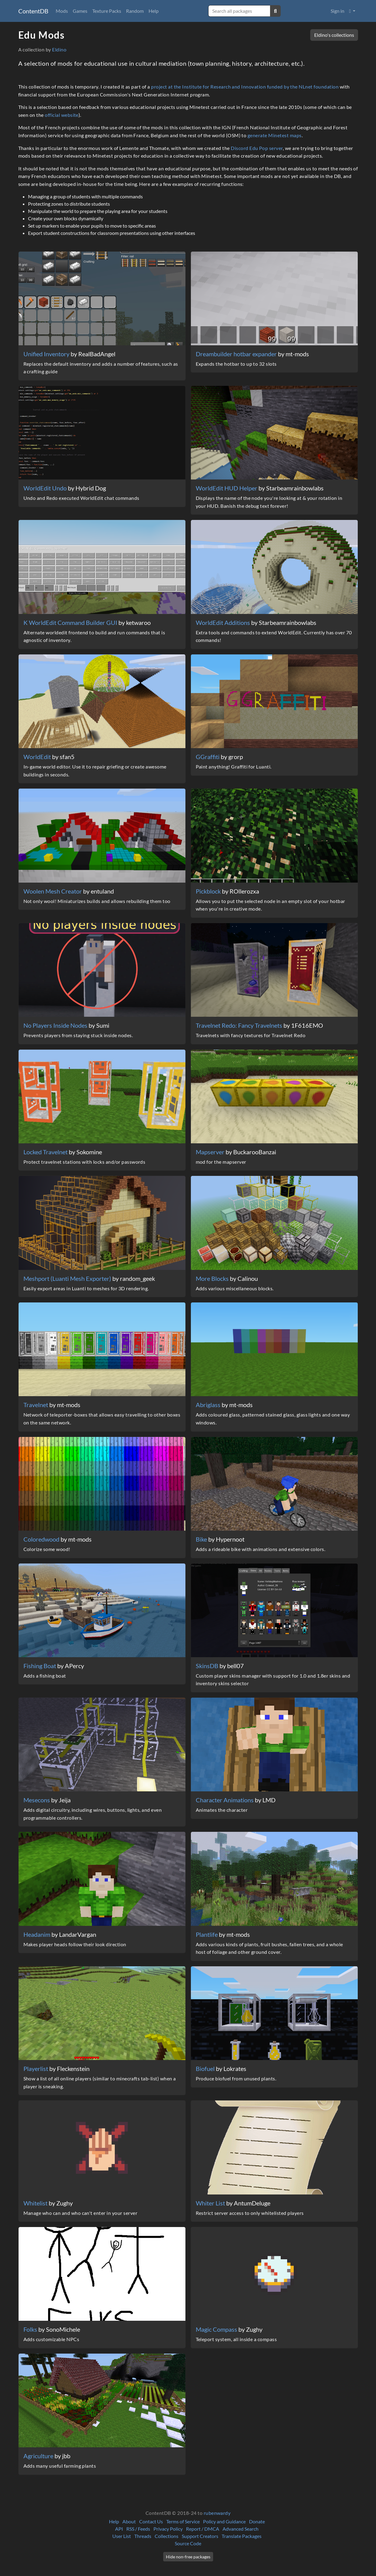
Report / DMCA (202, 2529)
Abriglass (209, 1404)
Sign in (337, 11)
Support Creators (200, 2536)
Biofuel (206, 2068)
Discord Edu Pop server (257, 148)
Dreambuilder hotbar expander (237, 353)
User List (121, 2536)
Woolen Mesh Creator (53, 891)
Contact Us (151, 2521)
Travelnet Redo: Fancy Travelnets (239, 1025)
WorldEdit (37, 756)
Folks (30, 2329)
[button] (352, 11)
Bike (202, 1539)
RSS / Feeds (138, 2529)
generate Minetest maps (275, 135)
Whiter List (211, 2203)
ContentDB (33, 11)
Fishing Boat (40, 1665)
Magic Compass (217, 2329)
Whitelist (36, 2203)
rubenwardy (217, 2513)
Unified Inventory (47, 353)
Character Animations (225, 1800)
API (119, 2529)
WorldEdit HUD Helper (227, 488)
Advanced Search (240, 2529)
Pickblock (209, 891)
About (129, 2521)
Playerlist (36, 2068)
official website (62, 115)
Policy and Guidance (224, 2521)
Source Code (188, 2543)
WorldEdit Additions (223, 622)
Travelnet (36, 1404)
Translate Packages (242, 2536)
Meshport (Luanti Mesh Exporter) (67, 1278)
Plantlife (207, 1934)
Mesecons (37, 1800)
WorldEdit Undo (45, 488)
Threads (142, 2536)
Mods (62, 11)
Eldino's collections (334, 35)
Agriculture (38, 2455)
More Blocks (213, 1278)
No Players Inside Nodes (56, 1025)
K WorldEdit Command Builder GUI (70, 622)
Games (80, 11)
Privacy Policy (168, 2529)
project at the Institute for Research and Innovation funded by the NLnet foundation (245, 86)
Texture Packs (106, 11)
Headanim (37, 1934)
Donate (257, 2521)
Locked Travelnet (46, 1152)
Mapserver (211, 1152)
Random (135, 11)
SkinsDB (208, 1665)
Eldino (59, 49)
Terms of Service (183, 2521)
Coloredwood (42, 1539)
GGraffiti (208, 756)
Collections (166, 2536)
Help (154, 11)
